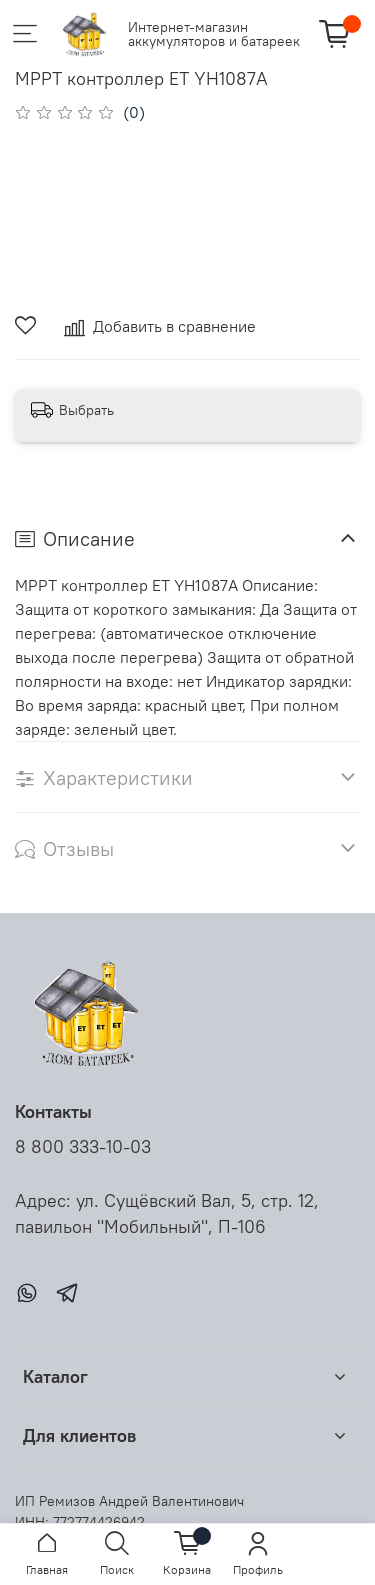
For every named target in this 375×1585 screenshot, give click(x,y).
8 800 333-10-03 (83, 1147)
